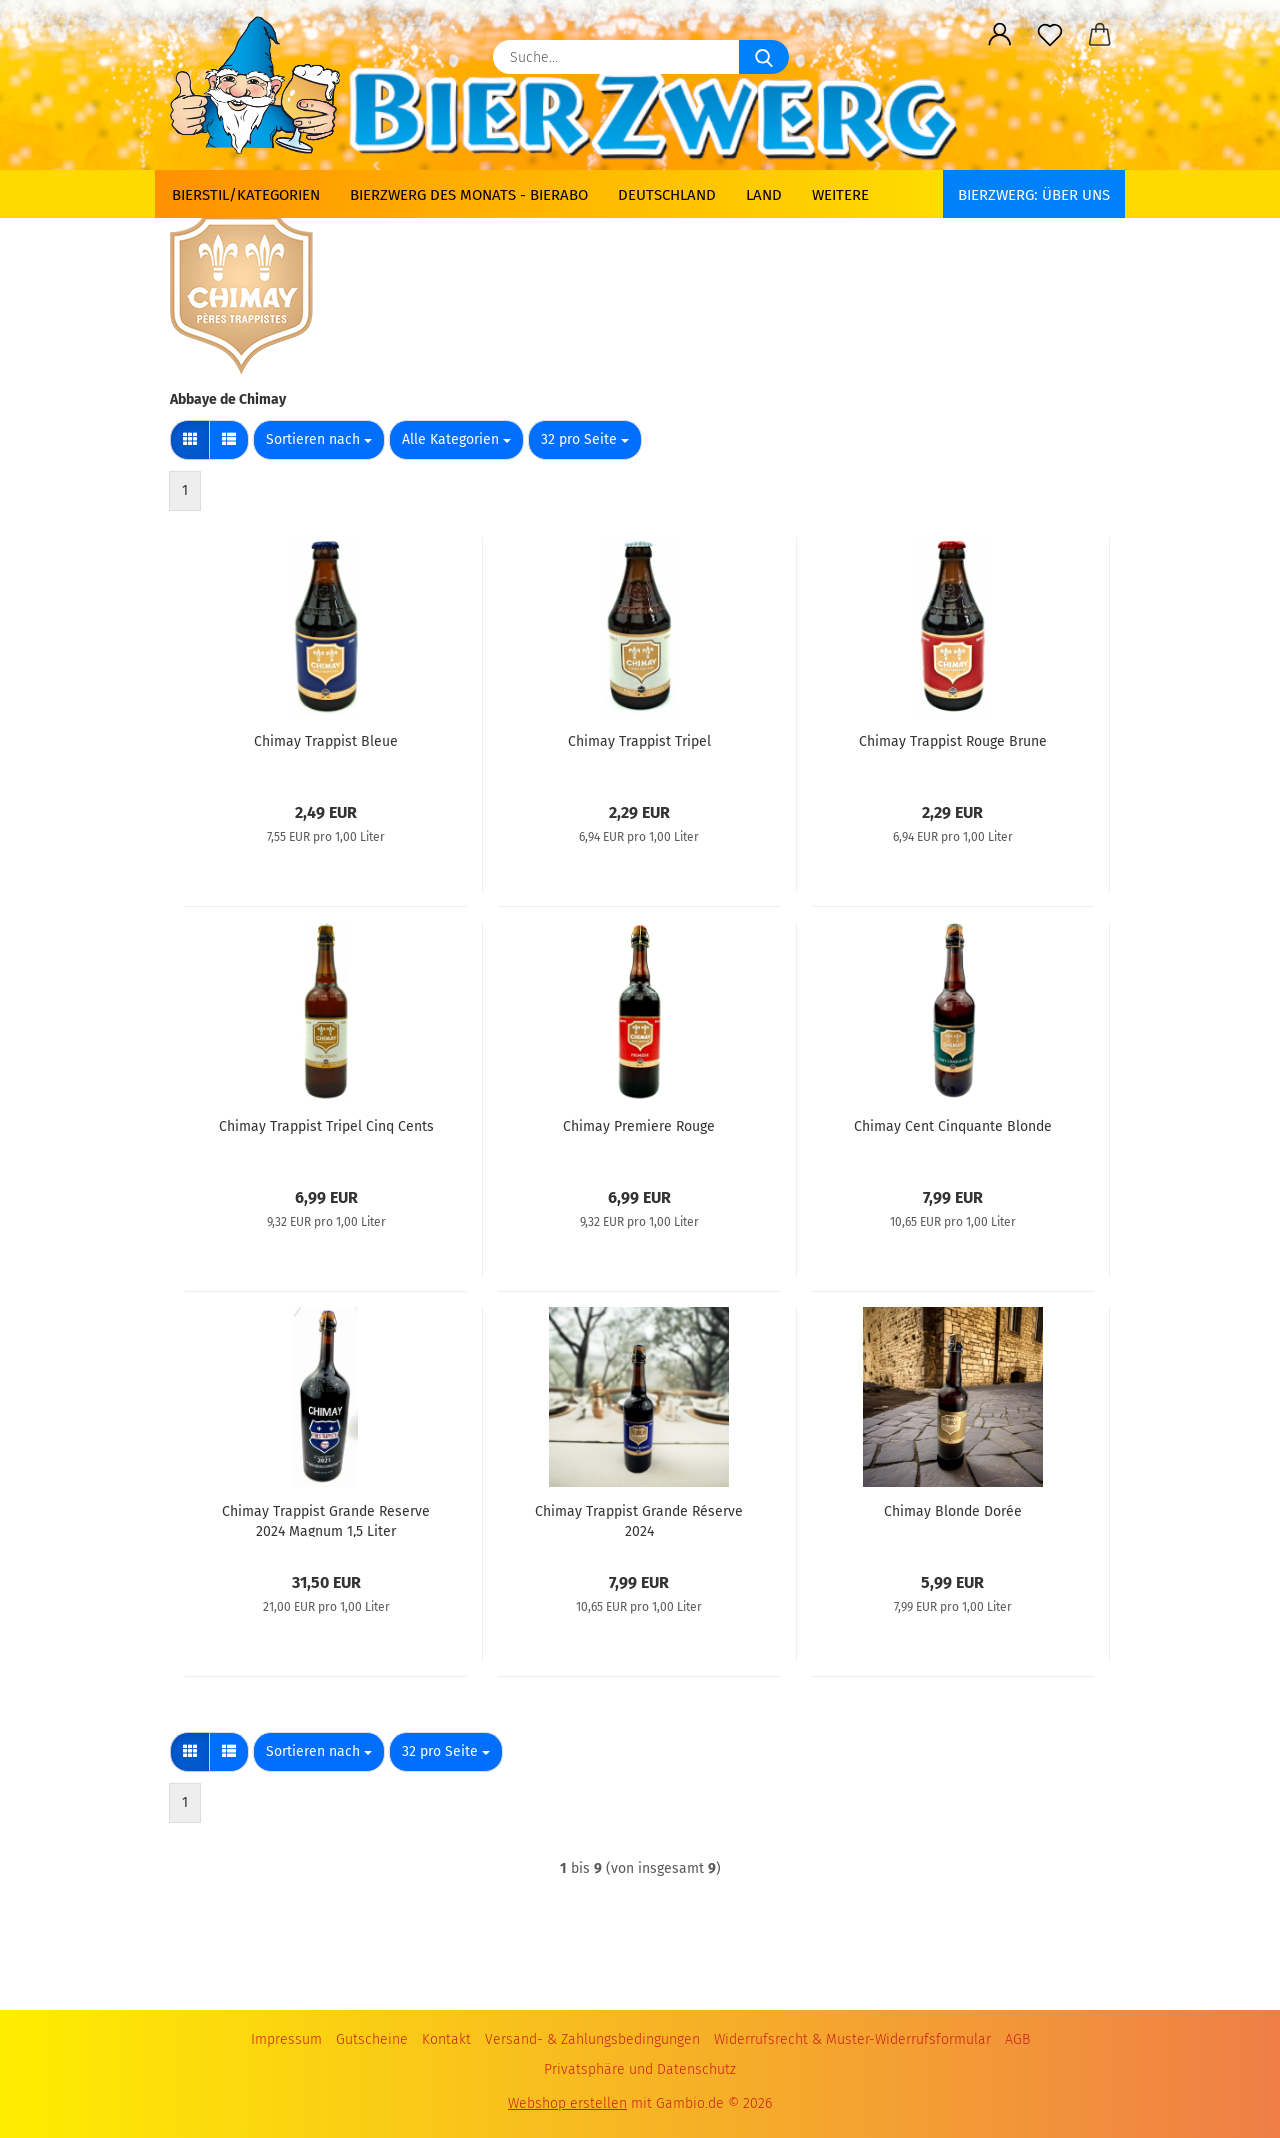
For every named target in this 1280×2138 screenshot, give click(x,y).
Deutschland (667, 195)
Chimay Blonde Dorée (953, 1511)
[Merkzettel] (1050, 35)
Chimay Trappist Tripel (639, 741)
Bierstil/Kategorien (246, 195)
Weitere (840, 195)
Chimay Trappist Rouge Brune (953, 741)
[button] (1000, 35)
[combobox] (319, 440)
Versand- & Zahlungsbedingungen (592, 2039)
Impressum (286, 2039)
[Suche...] (764, 57)
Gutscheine (372, 2039)
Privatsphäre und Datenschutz (640, 2069)
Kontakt (446, 2039)
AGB (1017, 2039)
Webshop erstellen (567, 2103)
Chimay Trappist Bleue (326, 741)
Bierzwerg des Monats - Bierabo (469, 195)
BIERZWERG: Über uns (1034, 195)
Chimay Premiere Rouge (639, 1126)
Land (764, 195)
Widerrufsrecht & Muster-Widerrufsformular (852, 2039)
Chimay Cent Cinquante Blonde (953, 1126)
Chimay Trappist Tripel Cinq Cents (326, 1126)
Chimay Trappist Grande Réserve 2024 (639, 1520)
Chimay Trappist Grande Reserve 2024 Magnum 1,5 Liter (326, 1520)
